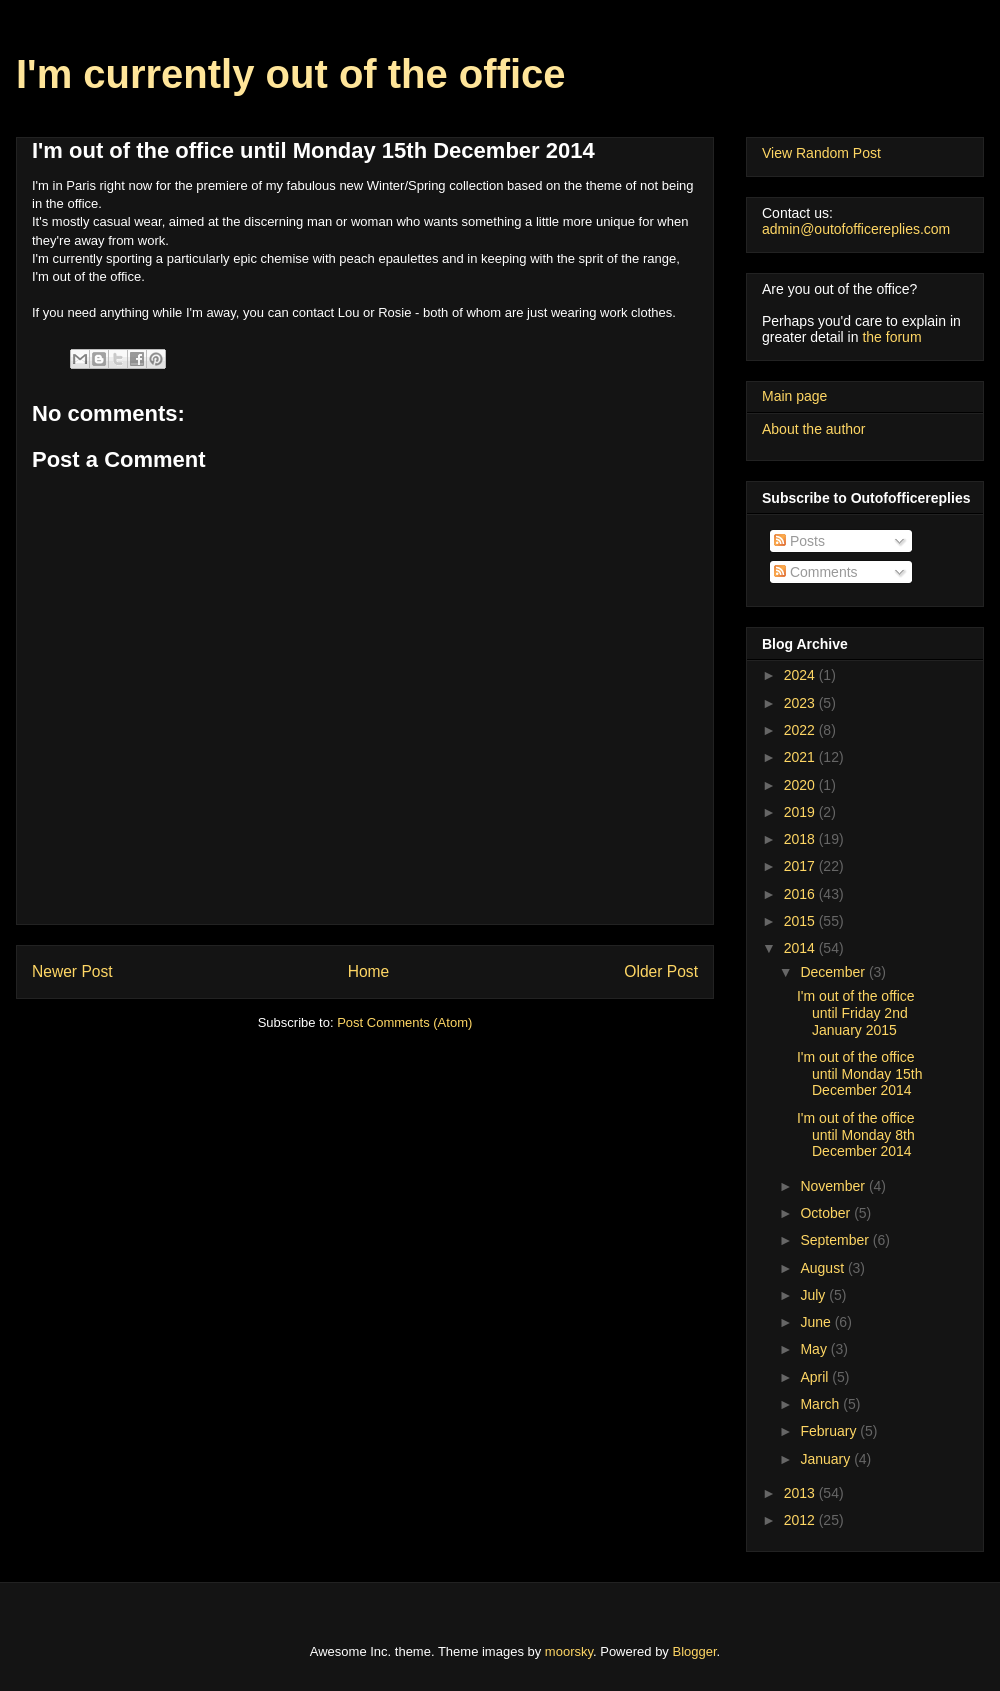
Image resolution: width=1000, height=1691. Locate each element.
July (814, 1295)
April (816, 1377)
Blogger (695, 1651)
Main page (794, 396)
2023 (801, 703)
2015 (801, 921)
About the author (814, 429)
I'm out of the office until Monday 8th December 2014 (856, 1135)
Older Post (661, 971)
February (830, 1431)
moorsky (569, 1651)
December (834, 972)
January (827, 1459)
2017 (801, 866)
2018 (801, 839)
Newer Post (72, 971)
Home (369, 971)
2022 (801, 730)
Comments (816, 572)
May (815, 1349)
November (834, 1186)
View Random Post (821, 153)
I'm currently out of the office (291, 74)
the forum (891, 337)
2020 (801, 785)
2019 (801, 812)
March (821, 1404)
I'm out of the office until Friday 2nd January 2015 (856, 1013)
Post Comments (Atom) (404, 1022)
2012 (801, 1520)
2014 (801, 948)
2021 (801, 757)
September (836, 1240)
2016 (801, 894)
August (823, 1268)
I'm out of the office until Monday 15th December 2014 (860, 1074)
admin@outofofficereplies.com (856, 229)
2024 (801, 675)
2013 (801, 1493)
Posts (799, 541)
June (817, 1322)
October (827, 1213)
